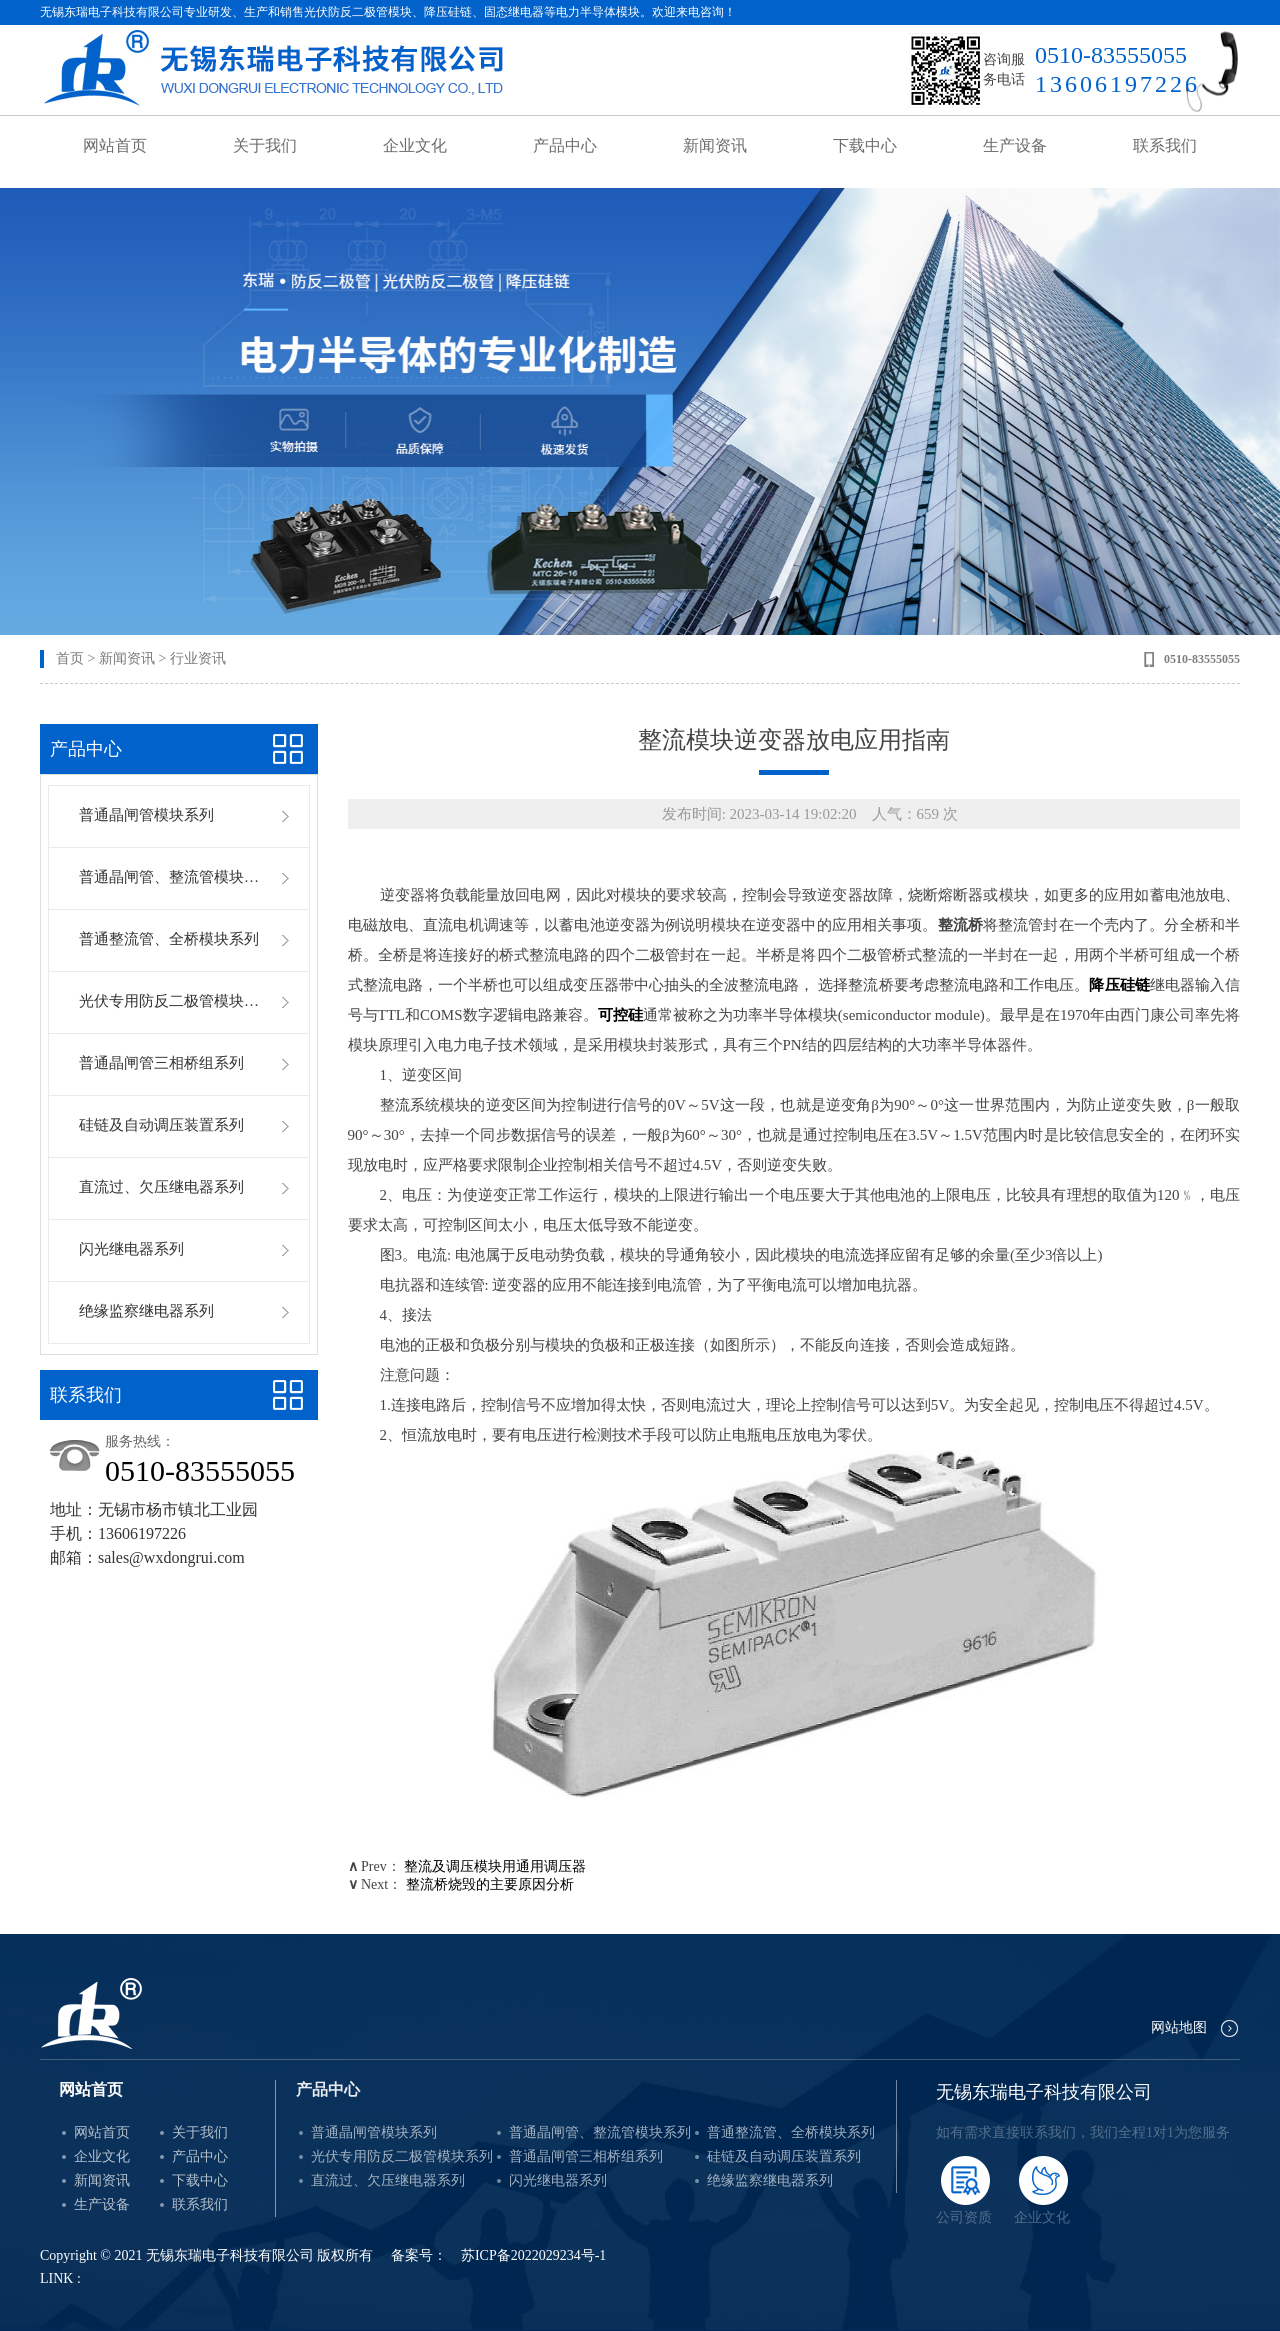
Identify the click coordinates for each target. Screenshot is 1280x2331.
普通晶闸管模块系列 (146, 815)
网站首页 (115, 145)
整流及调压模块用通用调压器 (495, 1866)
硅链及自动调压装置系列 (161, 1125)
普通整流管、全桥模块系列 (169, 939)
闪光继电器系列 (131, 1249)
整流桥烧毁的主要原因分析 (490, 1884)
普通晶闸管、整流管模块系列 (171, 877)
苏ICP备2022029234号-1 (533, 2255)
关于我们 (265, 145)
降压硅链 (1119, 985)
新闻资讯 (715, 145)
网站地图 (1179, 2027)
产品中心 (565, 145)
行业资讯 (198, 658)
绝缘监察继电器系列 (146, 1311)
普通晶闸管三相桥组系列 (161, 1063)
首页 (70, 658)
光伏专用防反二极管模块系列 (171, 1001)
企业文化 (415, 145)
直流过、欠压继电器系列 (161, 1187)
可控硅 (620, 1015)
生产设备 (1015, 145)
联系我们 (1165, 145)
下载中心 (865, 145)
